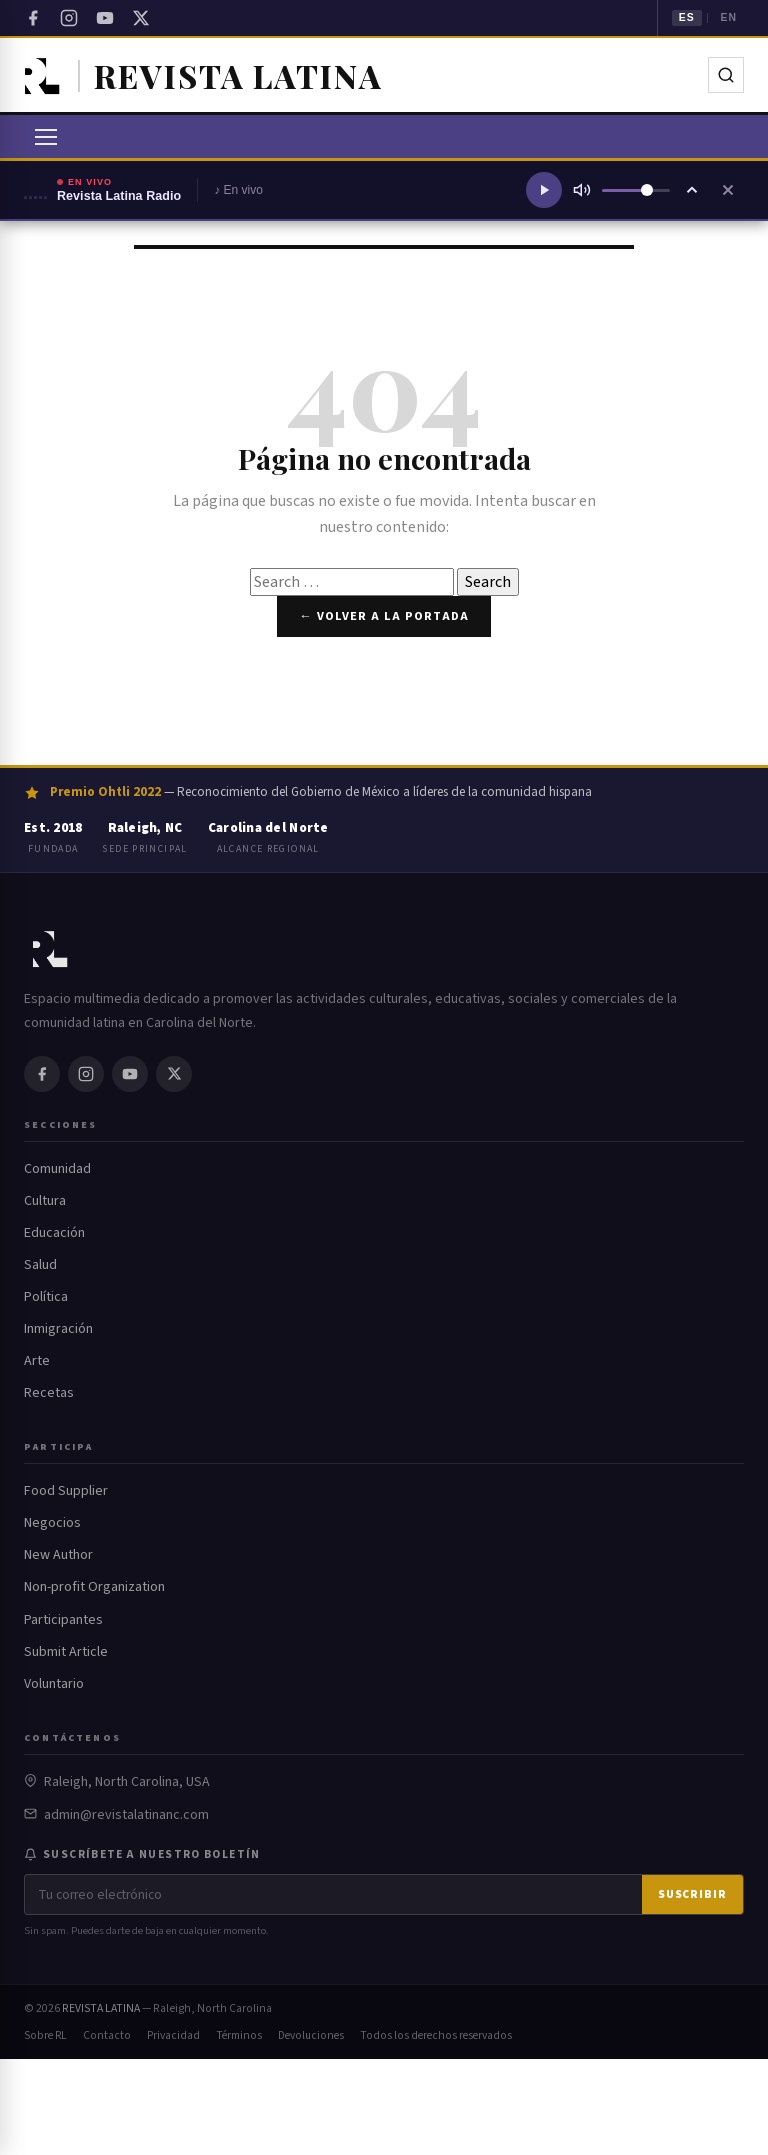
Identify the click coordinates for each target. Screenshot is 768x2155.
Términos (239, 2035)
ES (687, 17)
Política (46, 1297)
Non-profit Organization (94, 1587)
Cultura (45, 1201)
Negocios (52, 1523)
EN (728, 17)
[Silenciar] (582, 190)
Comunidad (57, 1169)
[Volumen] (636, 190)
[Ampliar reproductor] (692, 190)
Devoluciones (311, 2035)
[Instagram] (69, 18)
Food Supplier (66, 1491)
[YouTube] (105, 18)
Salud (40, 1265)
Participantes (63, 1620)
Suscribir (692, 1894)
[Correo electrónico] (333, 1894)
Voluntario (54, 1684)
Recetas (49, 1393)
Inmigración (58, 1329)
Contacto (107, 2035)
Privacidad (173, 2035)
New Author (58, 1555)
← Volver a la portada (383, 616)
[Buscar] (726, 75)
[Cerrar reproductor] (728, 190)
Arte (37, 1361)
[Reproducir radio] (544, 190)
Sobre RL (45, 2035)
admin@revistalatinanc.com (126, 1815)
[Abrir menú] (46, 137)
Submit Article (66, 1652)
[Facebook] (33, 18)
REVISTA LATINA (101, 2008)
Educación (54, 1233)
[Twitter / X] (141, 18)
